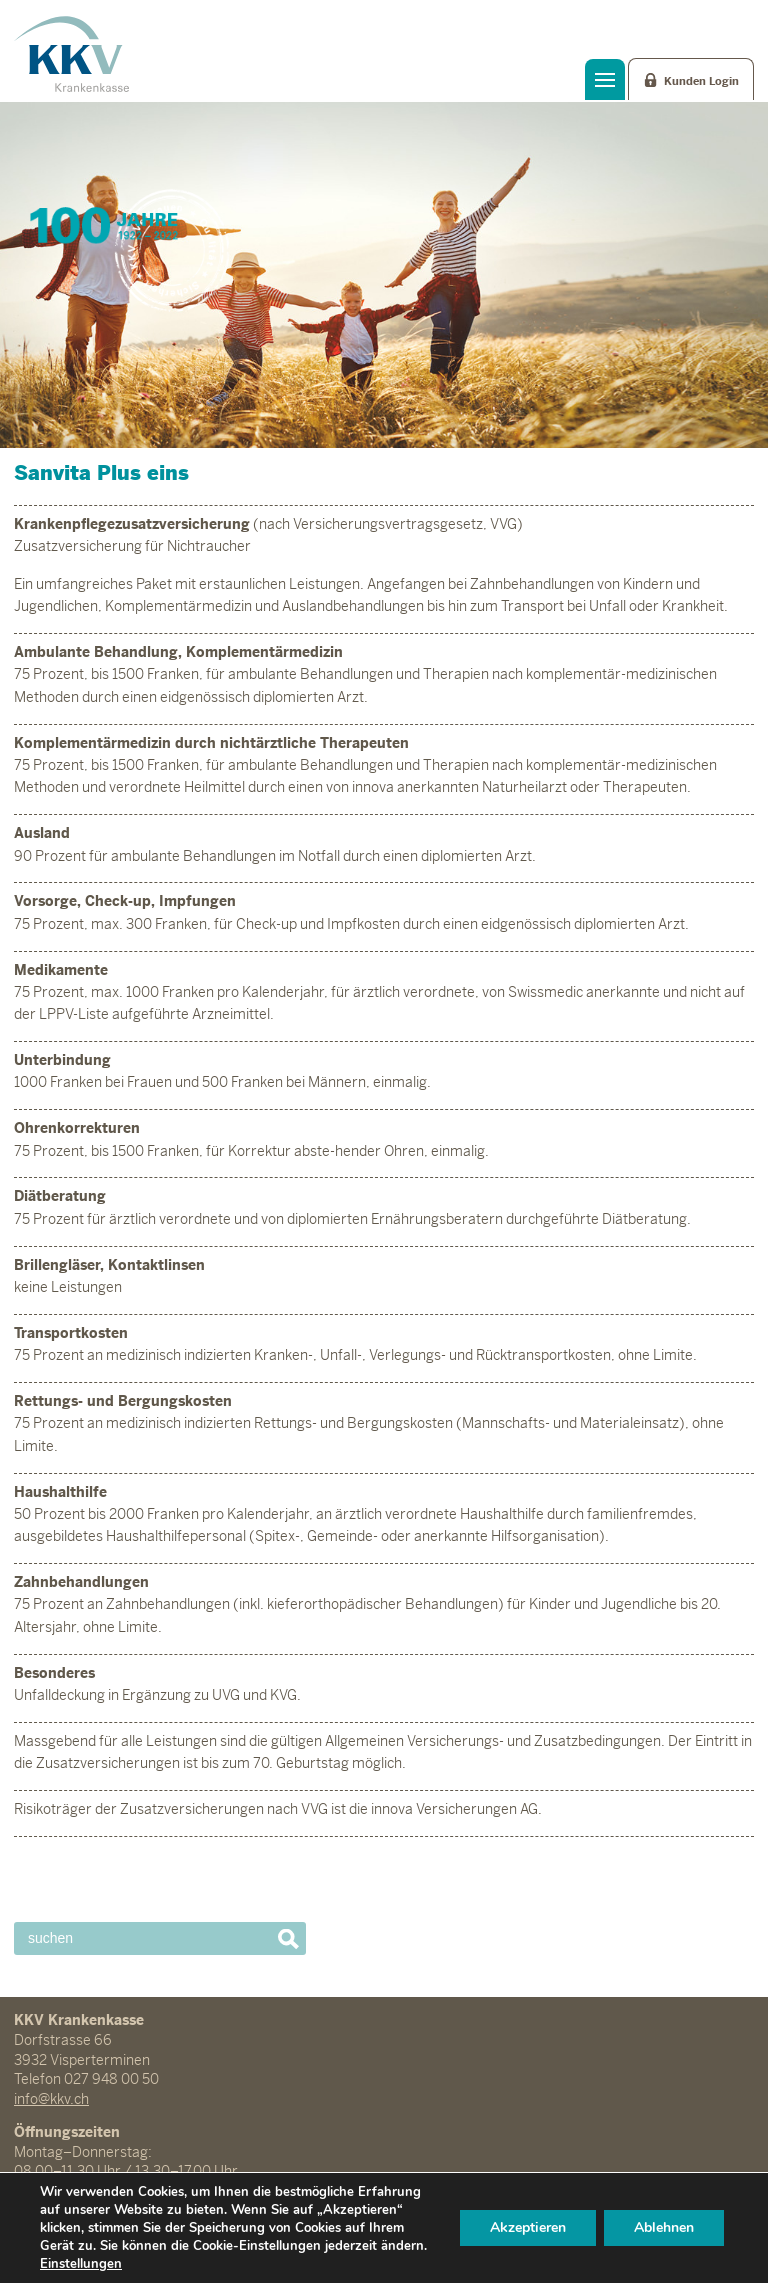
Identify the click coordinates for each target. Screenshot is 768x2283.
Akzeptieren (528, 2227)
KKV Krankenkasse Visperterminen (71, 54)
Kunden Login (701, 81)
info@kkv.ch (51, 2099)
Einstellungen (81, 2264)
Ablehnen (664, 2227)
